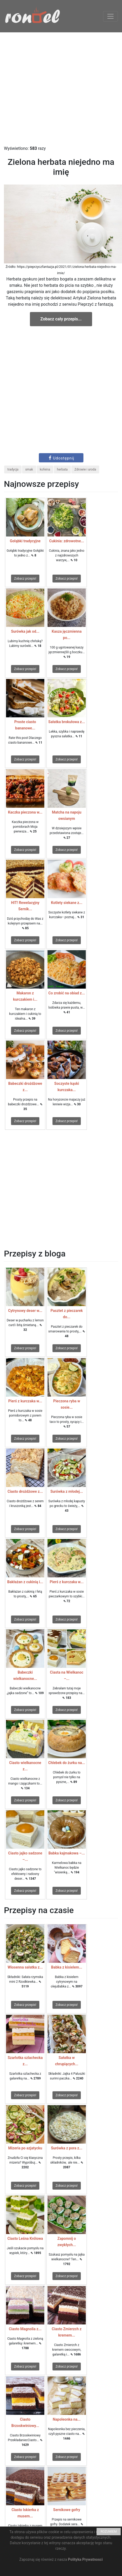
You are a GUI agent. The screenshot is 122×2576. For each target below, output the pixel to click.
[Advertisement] (56, 88)
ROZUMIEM (108, 2531)
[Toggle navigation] (110, 16)
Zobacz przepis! (25, 578)
